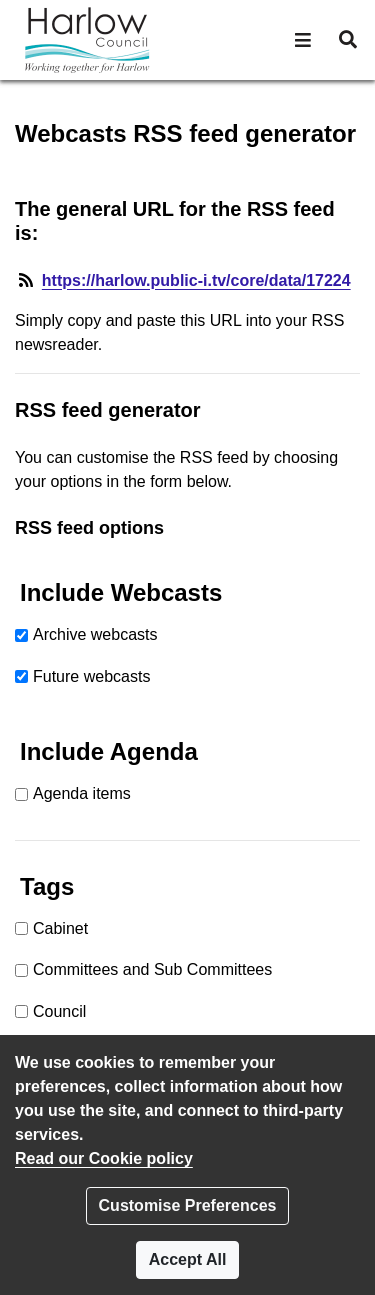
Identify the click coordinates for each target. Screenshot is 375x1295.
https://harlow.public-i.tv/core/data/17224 (196, 280)
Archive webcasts (95, 634)
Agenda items (82, 793)
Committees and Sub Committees (152, 969)
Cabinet (60, 928)
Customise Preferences (188, 1205)
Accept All (188, 1259)
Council (59, 1011)
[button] (303, 40)
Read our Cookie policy (104, 1158)
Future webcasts (91, 676)
